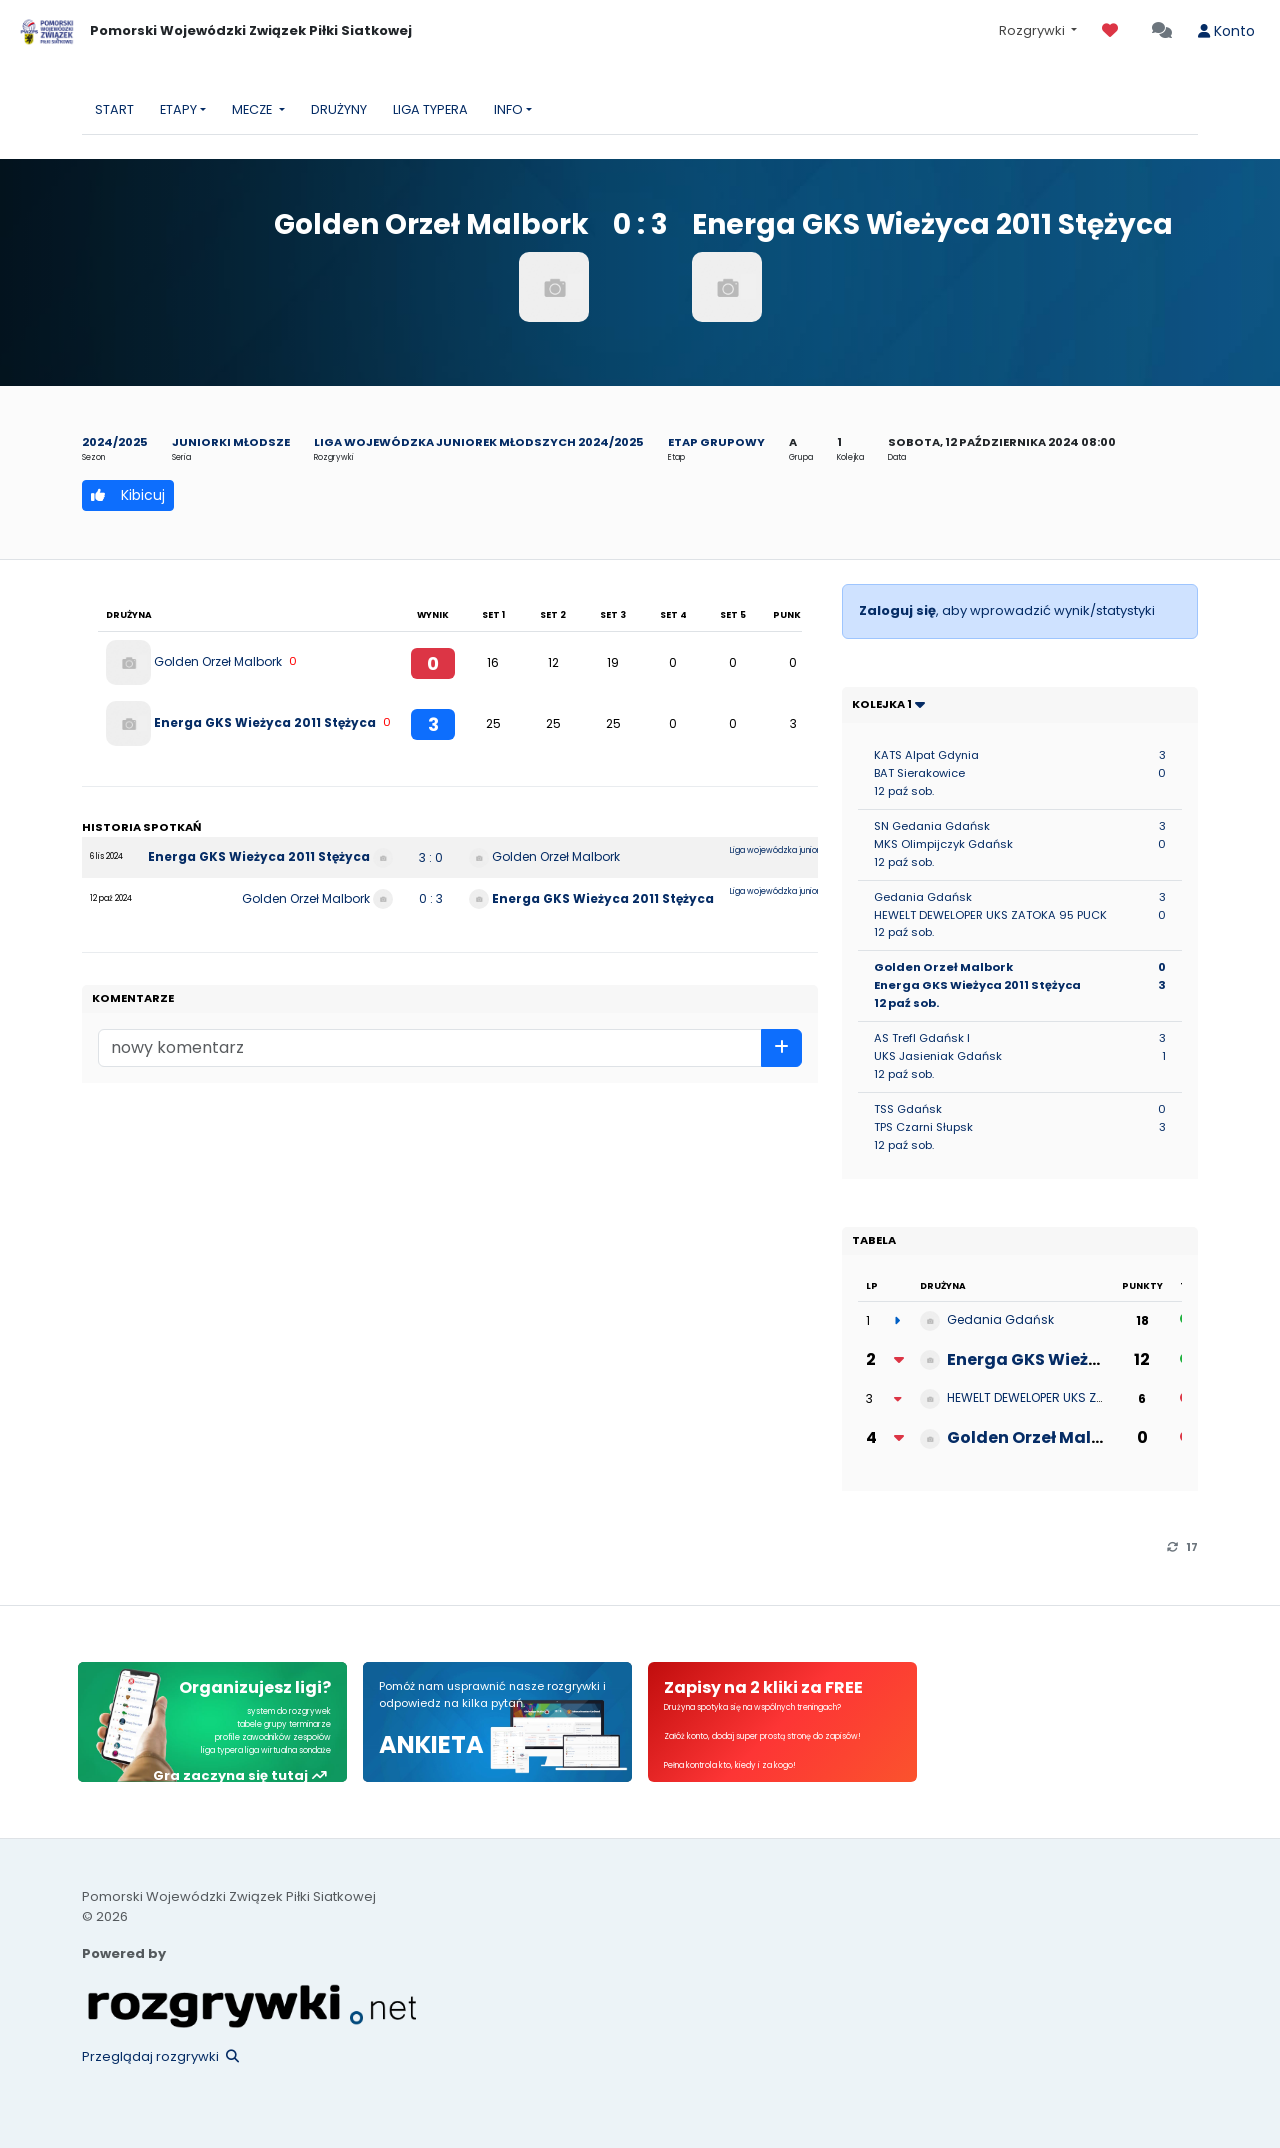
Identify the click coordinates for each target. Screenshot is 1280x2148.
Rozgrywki (1033, 30)
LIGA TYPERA (430, 109)
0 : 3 (431, 898)
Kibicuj (128, 495)
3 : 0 (431, 857)
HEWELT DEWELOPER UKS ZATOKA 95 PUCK (1067, 1397)
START (114, 109)
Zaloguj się (897, 610)
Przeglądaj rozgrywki (160, 2056)
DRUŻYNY (339, 109)
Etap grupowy (716, 442)
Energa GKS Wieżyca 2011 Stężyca (265, 721)
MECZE (253, 109)
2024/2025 (115, 442)
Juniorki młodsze (231, 442)
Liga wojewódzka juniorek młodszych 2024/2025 (479, 442)
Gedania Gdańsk (1000, 1319)
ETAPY (178, 109)
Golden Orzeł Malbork (218, 660)
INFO (508, 109)
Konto (1226, 31)
